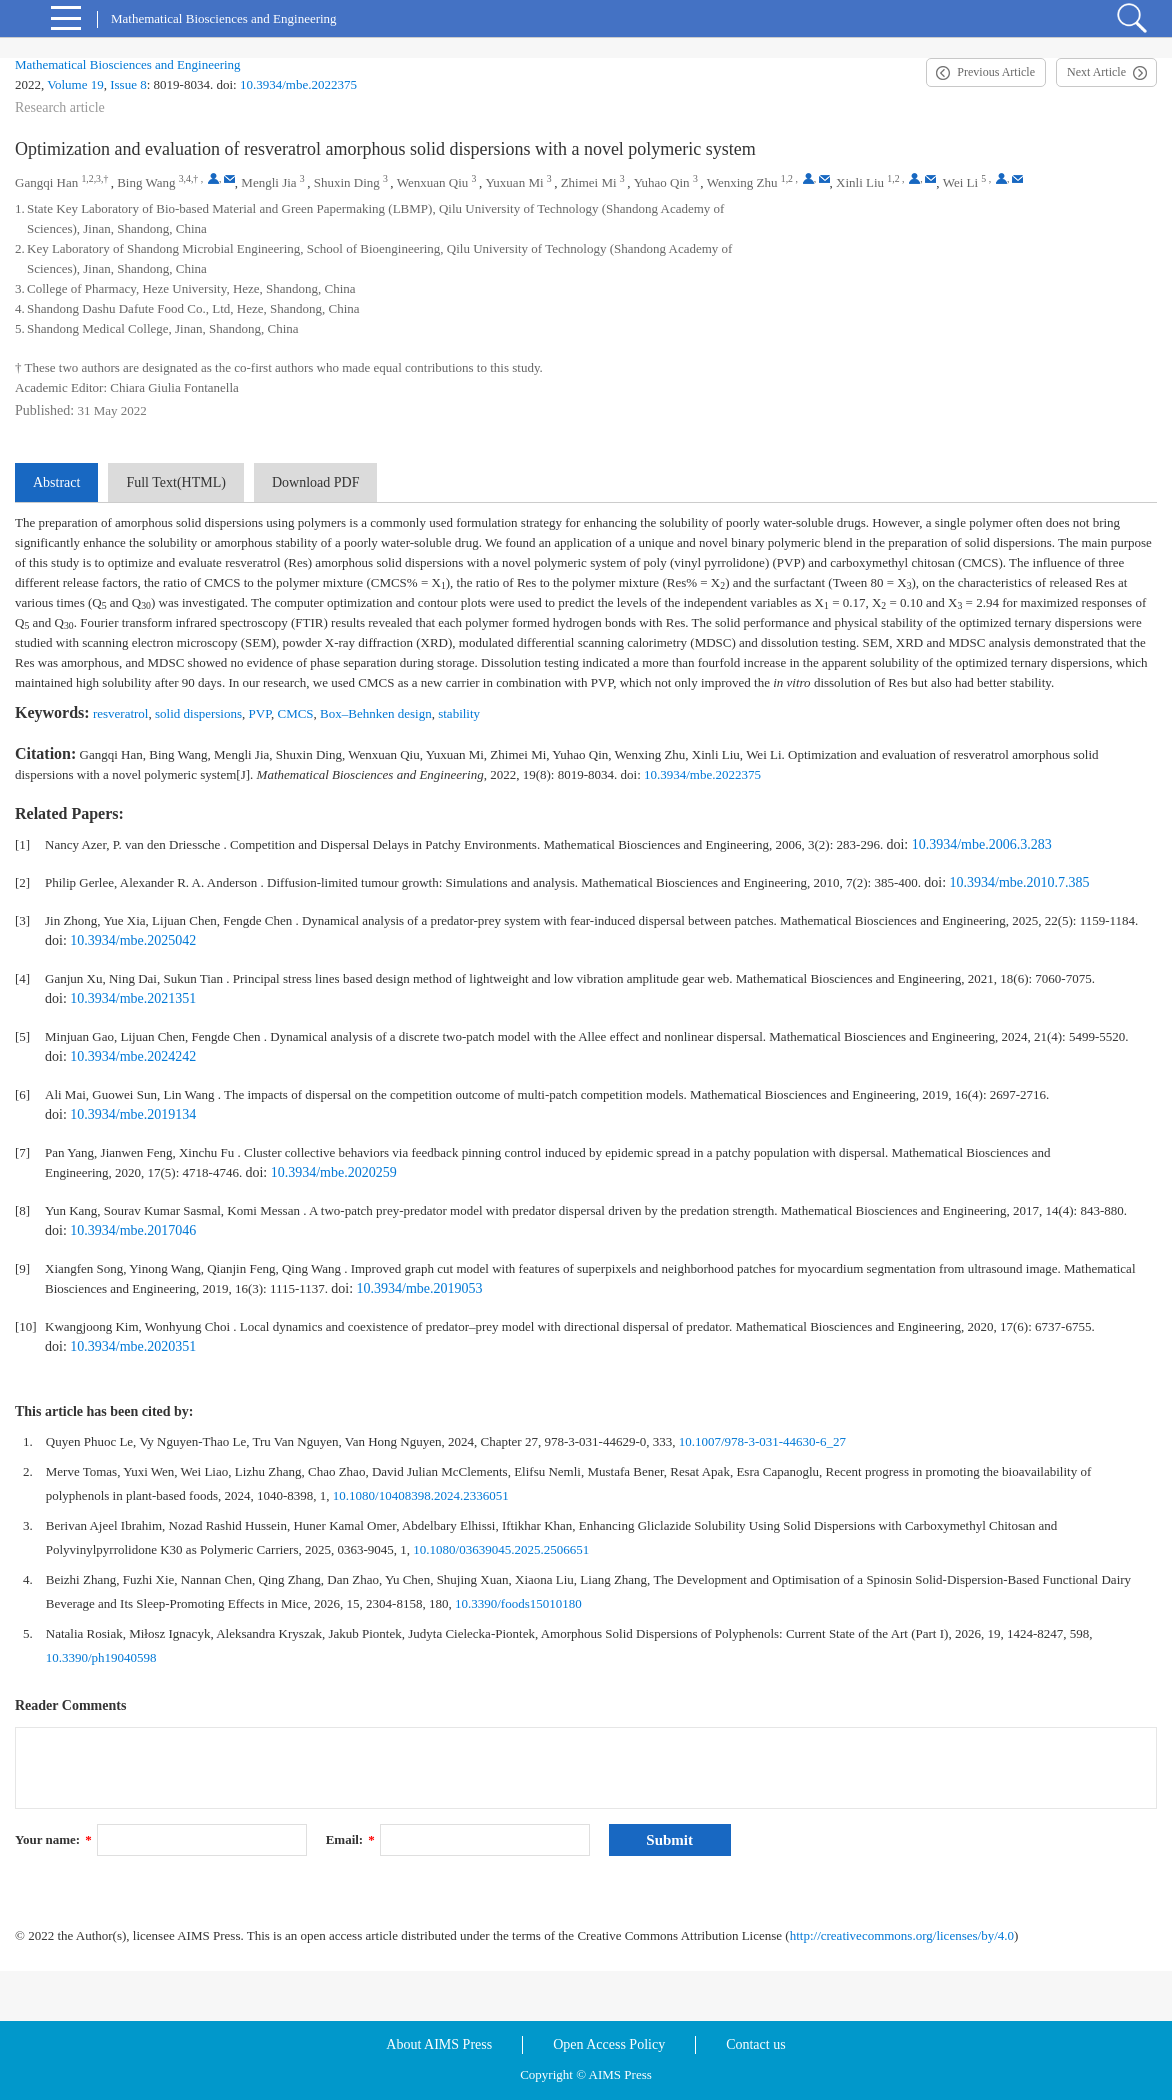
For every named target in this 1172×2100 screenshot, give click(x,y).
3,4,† (189, 178)
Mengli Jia (268, 182)
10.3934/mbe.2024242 (133, 1056)
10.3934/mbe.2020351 (133, 1346)
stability (459, 713)
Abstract (56, 482)
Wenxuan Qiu (433, 182)
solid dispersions (198, 713)
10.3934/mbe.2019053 (420, 1288)
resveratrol (121, 713)
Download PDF (316, 482)
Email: (350, 1839)
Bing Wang (146, 182)
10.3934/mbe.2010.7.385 (1020, 882)
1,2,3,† (94, 178)
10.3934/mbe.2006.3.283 (982, 844)
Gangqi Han (46, 182)
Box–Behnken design (376, 713)
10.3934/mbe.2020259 (334, 1172)
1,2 (787, 178)
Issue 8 (128, 84)
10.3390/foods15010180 (518, 1603)
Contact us (756, 2044)
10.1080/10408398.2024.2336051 (421, 1495)
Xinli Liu (860, 182)
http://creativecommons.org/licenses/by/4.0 (902, 1935)
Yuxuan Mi (514, 182)
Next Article (1096, 72)
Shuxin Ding (347, 182)
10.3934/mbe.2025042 (133, 940)
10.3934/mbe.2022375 (298, 84)
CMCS (295, 713)
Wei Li (960, 182)
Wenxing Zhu (742, 182)
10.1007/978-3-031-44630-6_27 (762, 1441)
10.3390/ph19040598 (101, 1657)
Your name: (53, 1839)
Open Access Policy (609, 2044)
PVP (260, 713)
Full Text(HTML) (175, 482)
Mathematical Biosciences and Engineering (128, 64)
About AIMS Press (439, 2044)
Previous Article (996, 72)
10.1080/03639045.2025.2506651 (501, 1549)
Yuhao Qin (662, 182)
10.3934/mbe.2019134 (133, 1114)
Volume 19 (75, 84)
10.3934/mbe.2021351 (133, 998)
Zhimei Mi (589, 182)
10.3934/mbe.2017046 (133, 1230)
